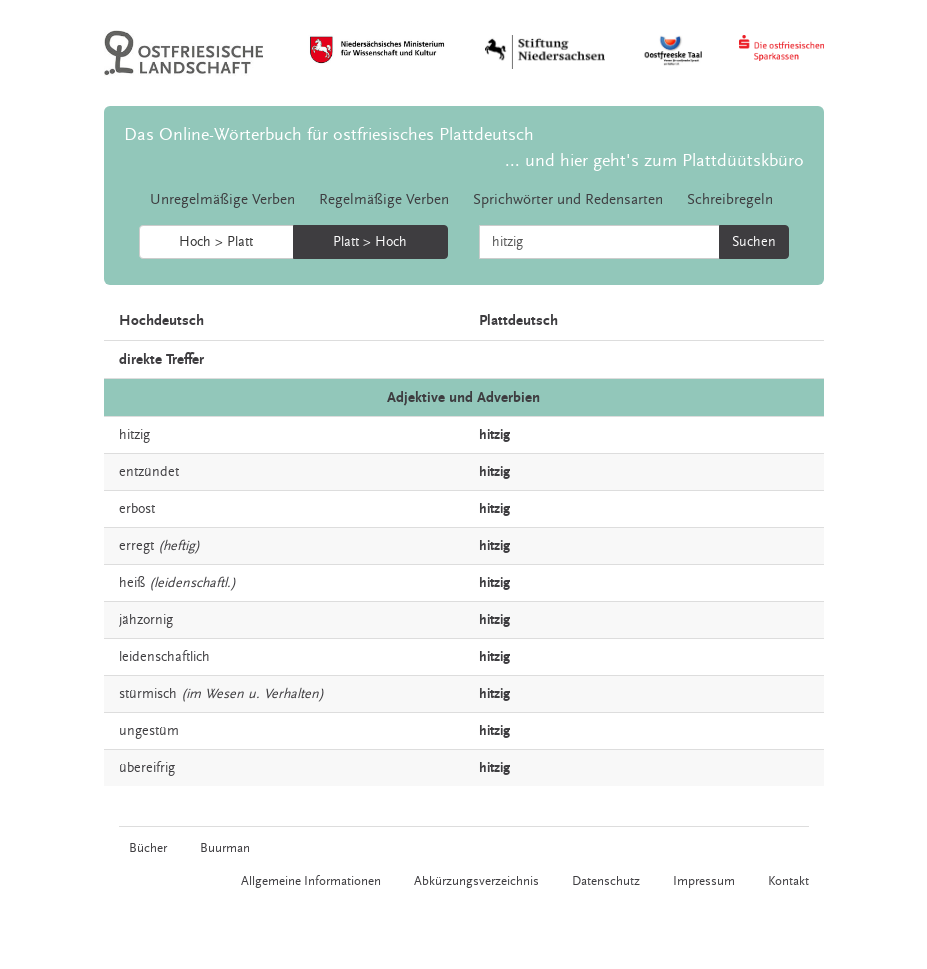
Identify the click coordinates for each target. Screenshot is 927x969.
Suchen (754, 242)
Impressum (704, 881)
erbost (137, 509)
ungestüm (149, 731)
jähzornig (146, 620)
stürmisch (148, 694)
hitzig (134, 435)
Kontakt (788, 881)
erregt (136, 546)
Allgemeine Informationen (311, 881)
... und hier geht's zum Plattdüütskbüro (654, 160)
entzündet (149, 472)
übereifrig (147, 768)
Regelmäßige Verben (384, 199)
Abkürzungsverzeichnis (476, 881)
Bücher (148, 848)
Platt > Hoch (370, 242)
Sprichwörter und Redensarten (568, 199)
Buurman (225, 848)
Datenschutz (606, 881)
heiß (132, 583)
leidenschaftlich (164, 657)
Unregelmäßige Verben (222, 199)
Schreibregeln (730, 199)
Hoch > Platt (216, 242)
